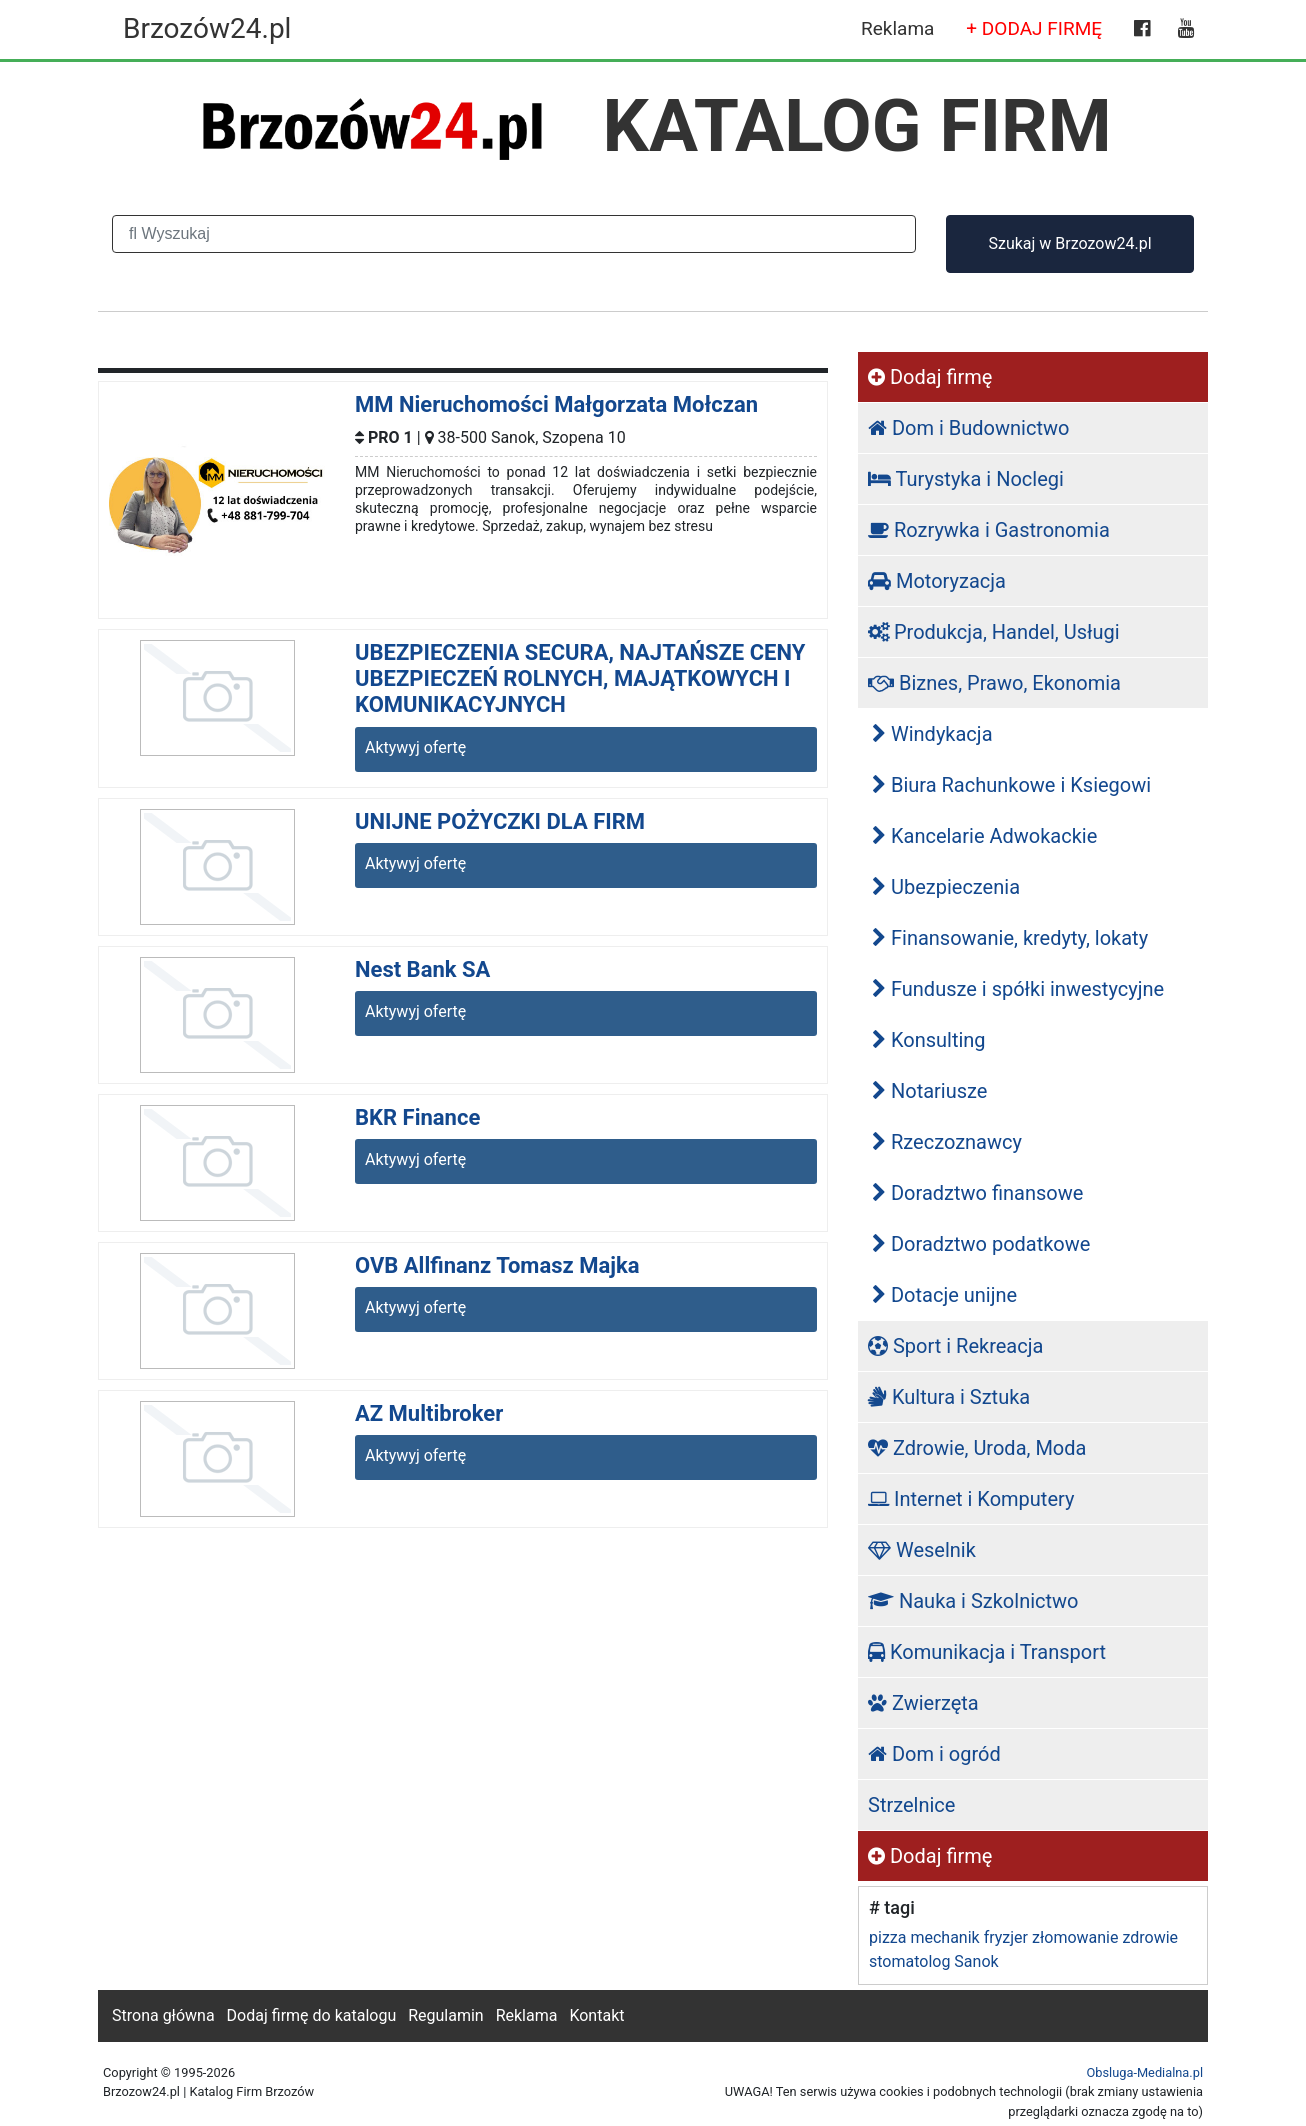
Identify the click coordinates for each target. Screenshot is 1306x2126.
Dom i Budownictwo (968, 428)
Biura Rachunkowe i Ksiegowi (1011, 785)
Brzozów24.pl (207, 28)
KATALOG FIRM (857, 126)
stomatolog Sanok (934, 1961)
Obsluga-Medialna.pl (1144, 2072)
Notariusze (929, 1091)
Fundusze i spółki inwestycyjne (1018, 989)
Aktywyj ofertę (415, 747)
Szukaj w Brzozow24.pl (1069, 243)
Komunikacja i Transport (987, 1652)
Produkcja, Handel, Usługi (994, 632)
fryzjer (1006, 1937)
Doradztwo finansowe (977, 1193)
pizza (887, 1937)
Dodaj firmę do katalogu (312, 2015)
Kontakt (596, 2015)
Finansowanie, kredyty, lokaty (1010, 938)
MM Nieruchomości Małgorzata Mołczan (556, 404)
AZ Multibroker (429, 1413)
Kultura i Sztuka (949, 1397)
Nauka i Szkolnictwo (973, 1601)
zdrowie (1150, 1937)
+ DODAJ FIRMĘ (1034, 28)
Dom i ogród (934, 1754)
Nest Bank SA (422, 969)
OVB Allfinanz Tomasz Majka (497, 1265)
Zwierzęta (923, 1703)
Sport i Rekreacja (955, 1346)
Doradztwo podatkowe (981, 1244)
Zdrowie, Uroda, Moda (977, 1448)
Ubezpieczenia (946, 887)
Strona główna (163, 2015)
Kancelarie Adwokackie (984, 836)
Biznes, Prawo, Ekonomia (994, 683)
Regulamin (446, 2015)
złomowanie (1075, 1937)
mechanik (944, 1937)
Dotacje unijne (944, 1295)
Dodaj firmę (930, 377)
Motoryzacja (937, 581)
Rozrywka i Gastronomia (989, 530)
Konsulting (929, 1040)
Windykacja (932, 734)
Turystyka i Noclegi (966, 479)
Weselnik (922, 1550)
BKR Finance (417, 1117)
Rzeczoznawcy (947, 1142)
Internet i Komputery (971, 1499)
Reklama (897, 28)
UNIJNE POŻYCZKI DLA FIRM (500, 821)
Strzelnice (911, 1805)
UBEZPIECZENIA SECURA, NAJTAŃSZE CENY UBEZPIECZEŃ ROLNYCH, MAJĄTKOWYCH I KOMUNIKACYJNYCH (580, 679)
